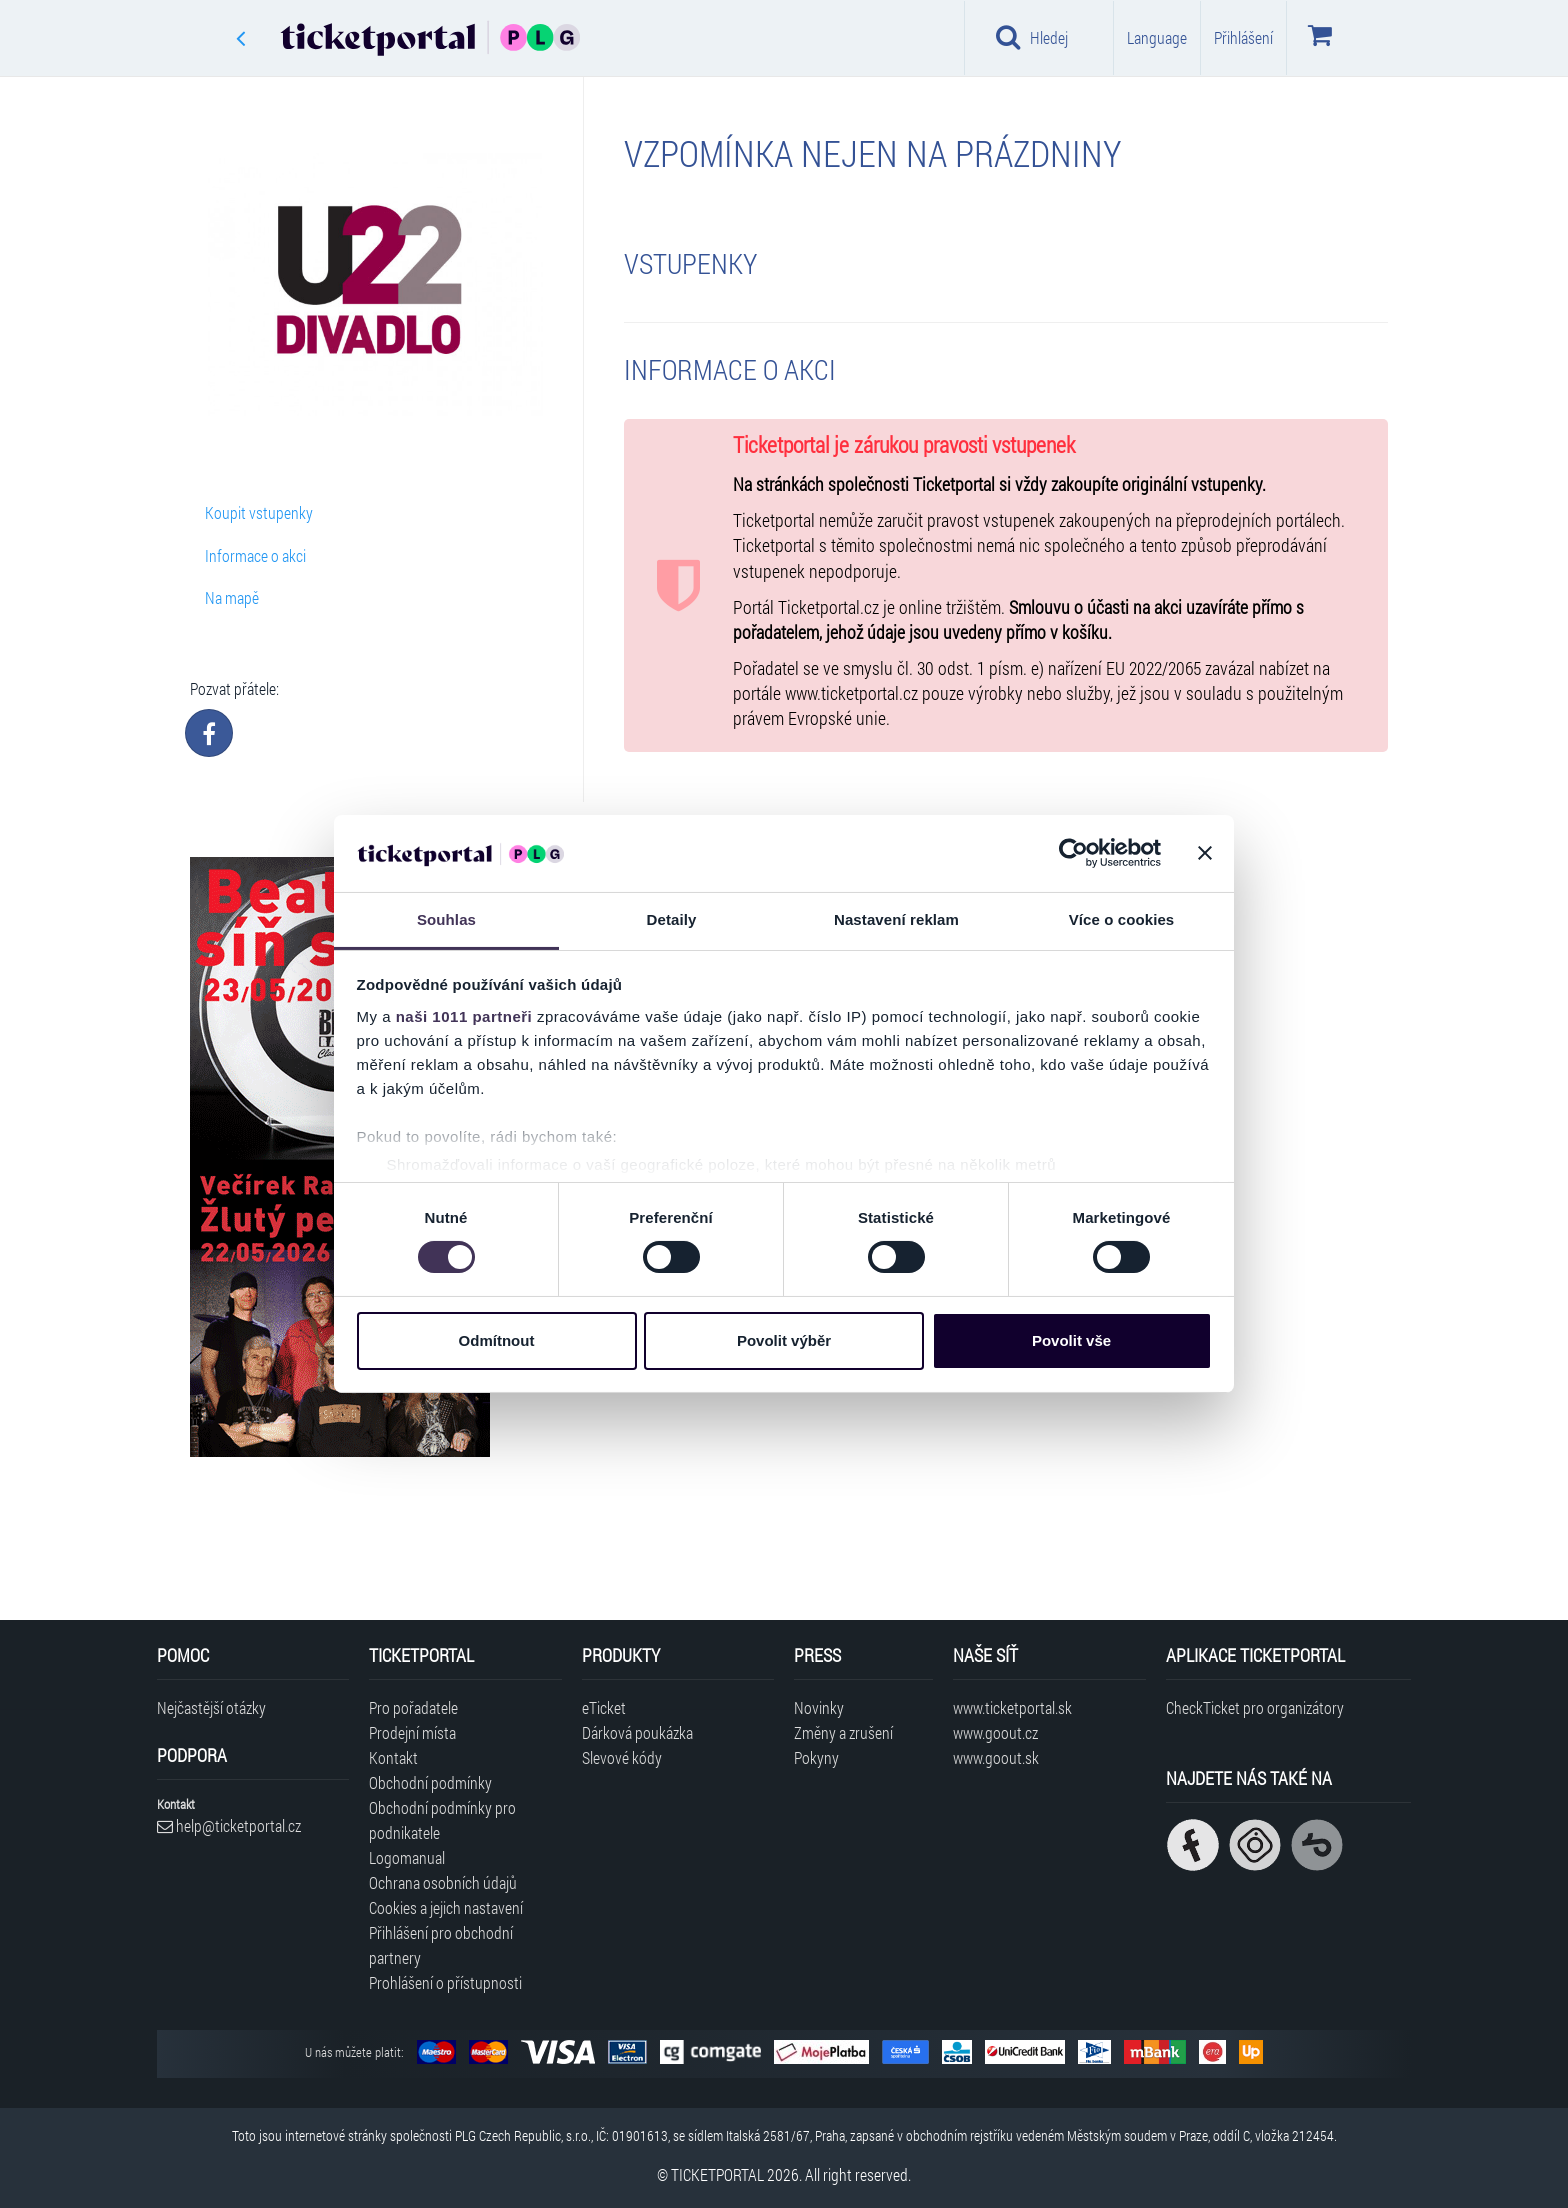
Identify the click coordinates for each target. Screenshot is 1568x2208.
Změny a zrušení (843, 1732)
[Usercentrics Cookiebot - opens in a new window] (1073, 853)
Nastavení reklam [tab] (896, 919)
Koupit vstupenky (259, 512)
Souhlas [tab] (446, 919)
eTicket (604, 1707)
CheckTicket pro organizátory (1255, 1707)
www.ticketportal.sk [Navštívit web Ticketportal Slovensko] (1012, 1707)
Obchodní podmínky (430, 1782)
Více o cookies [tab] (1122, 919)
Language (1157, 37)
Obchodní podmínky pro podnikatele (442, 1820)
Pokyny (816, 1757)
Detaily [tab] (672, 919)
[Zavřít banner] (1205, 853)
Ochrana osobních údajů (443, 1882)
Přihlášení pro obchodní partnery (441, 1945)
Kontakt (393, 1757)
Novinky (819, 1707)
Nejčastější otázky (211, 1707)
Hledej (1032, 37)
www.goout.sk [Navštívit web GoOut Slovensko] (996, 1757)
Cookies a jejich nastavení (446, 1907)
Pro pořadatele (413, 1707)
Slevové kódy (622, 1757)
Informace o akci (255, 555)
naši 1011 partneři (464, 1016)
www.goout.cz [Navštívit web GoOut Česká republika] (995, 1732)
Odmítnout (497, 1340)
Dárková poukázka (637, 1732)
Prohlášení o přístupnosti (445, 1982)
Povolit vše (1071, 1340)
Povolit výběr (784, 1340)
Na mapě (232, 597)
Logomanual (407, 1857)
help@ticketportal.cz (229, 1825)
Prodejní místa (412, 1732)
